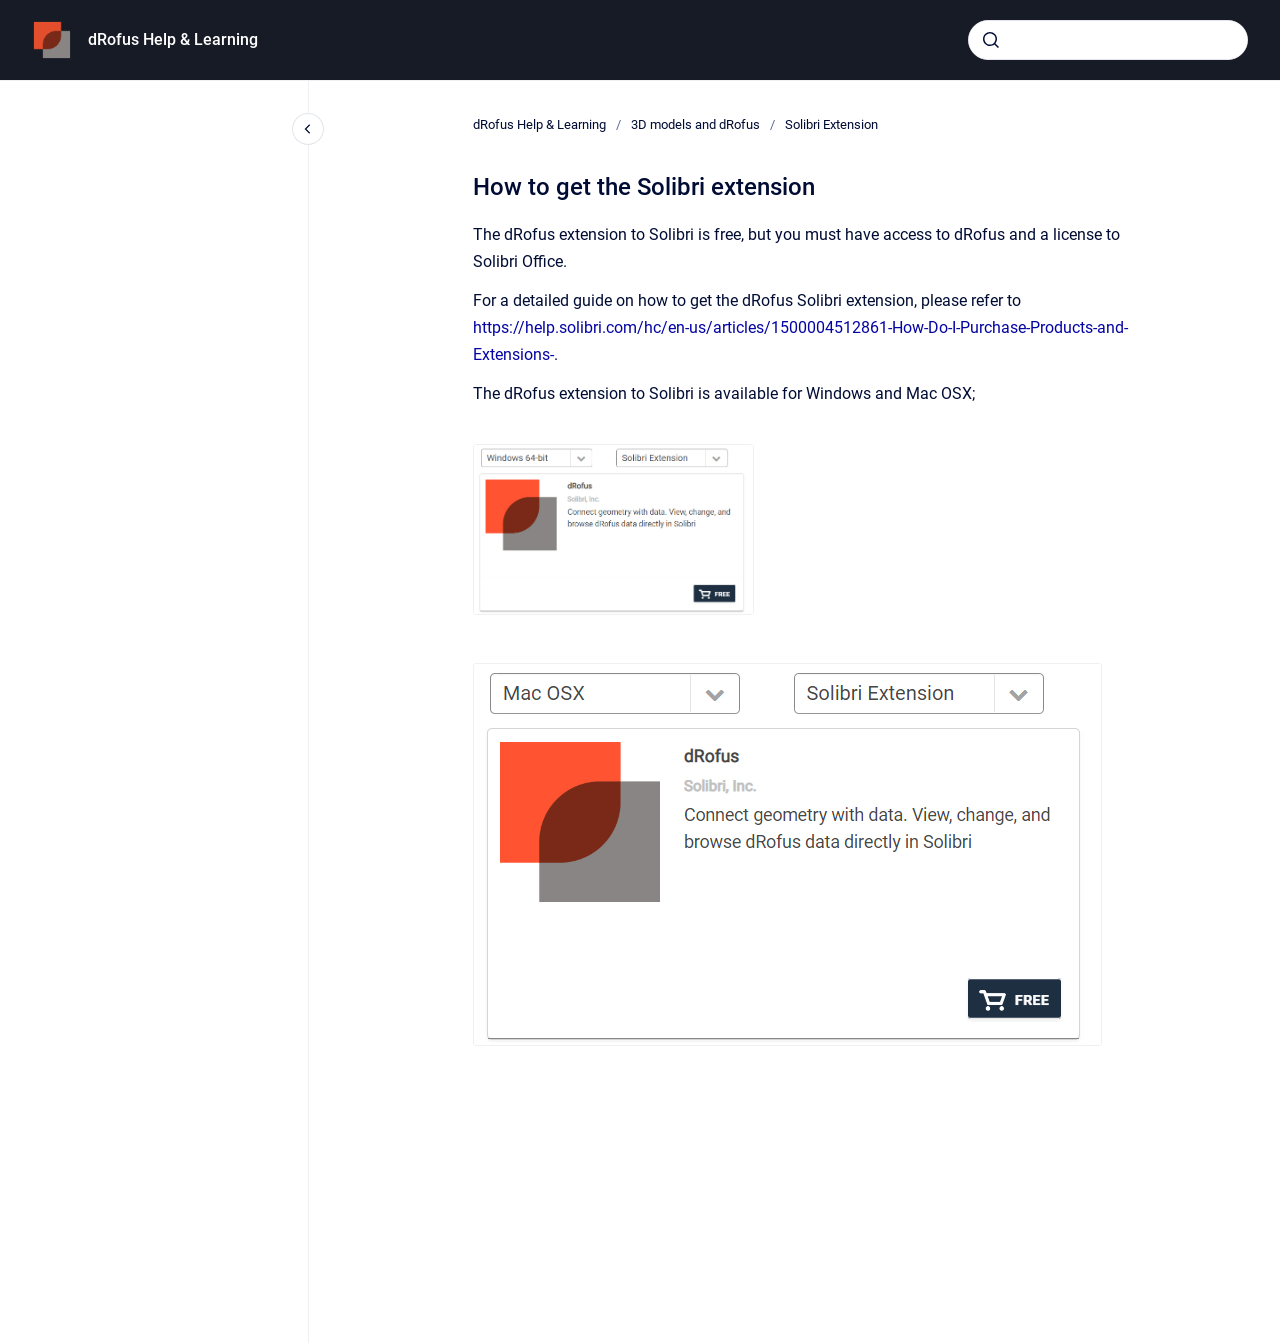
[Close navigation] (308, 129)
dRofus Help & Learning (173, 39)
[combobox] (1108, 40)
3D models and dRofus (695, 124)
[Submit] (991, 40)
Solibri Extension (831, 124)
